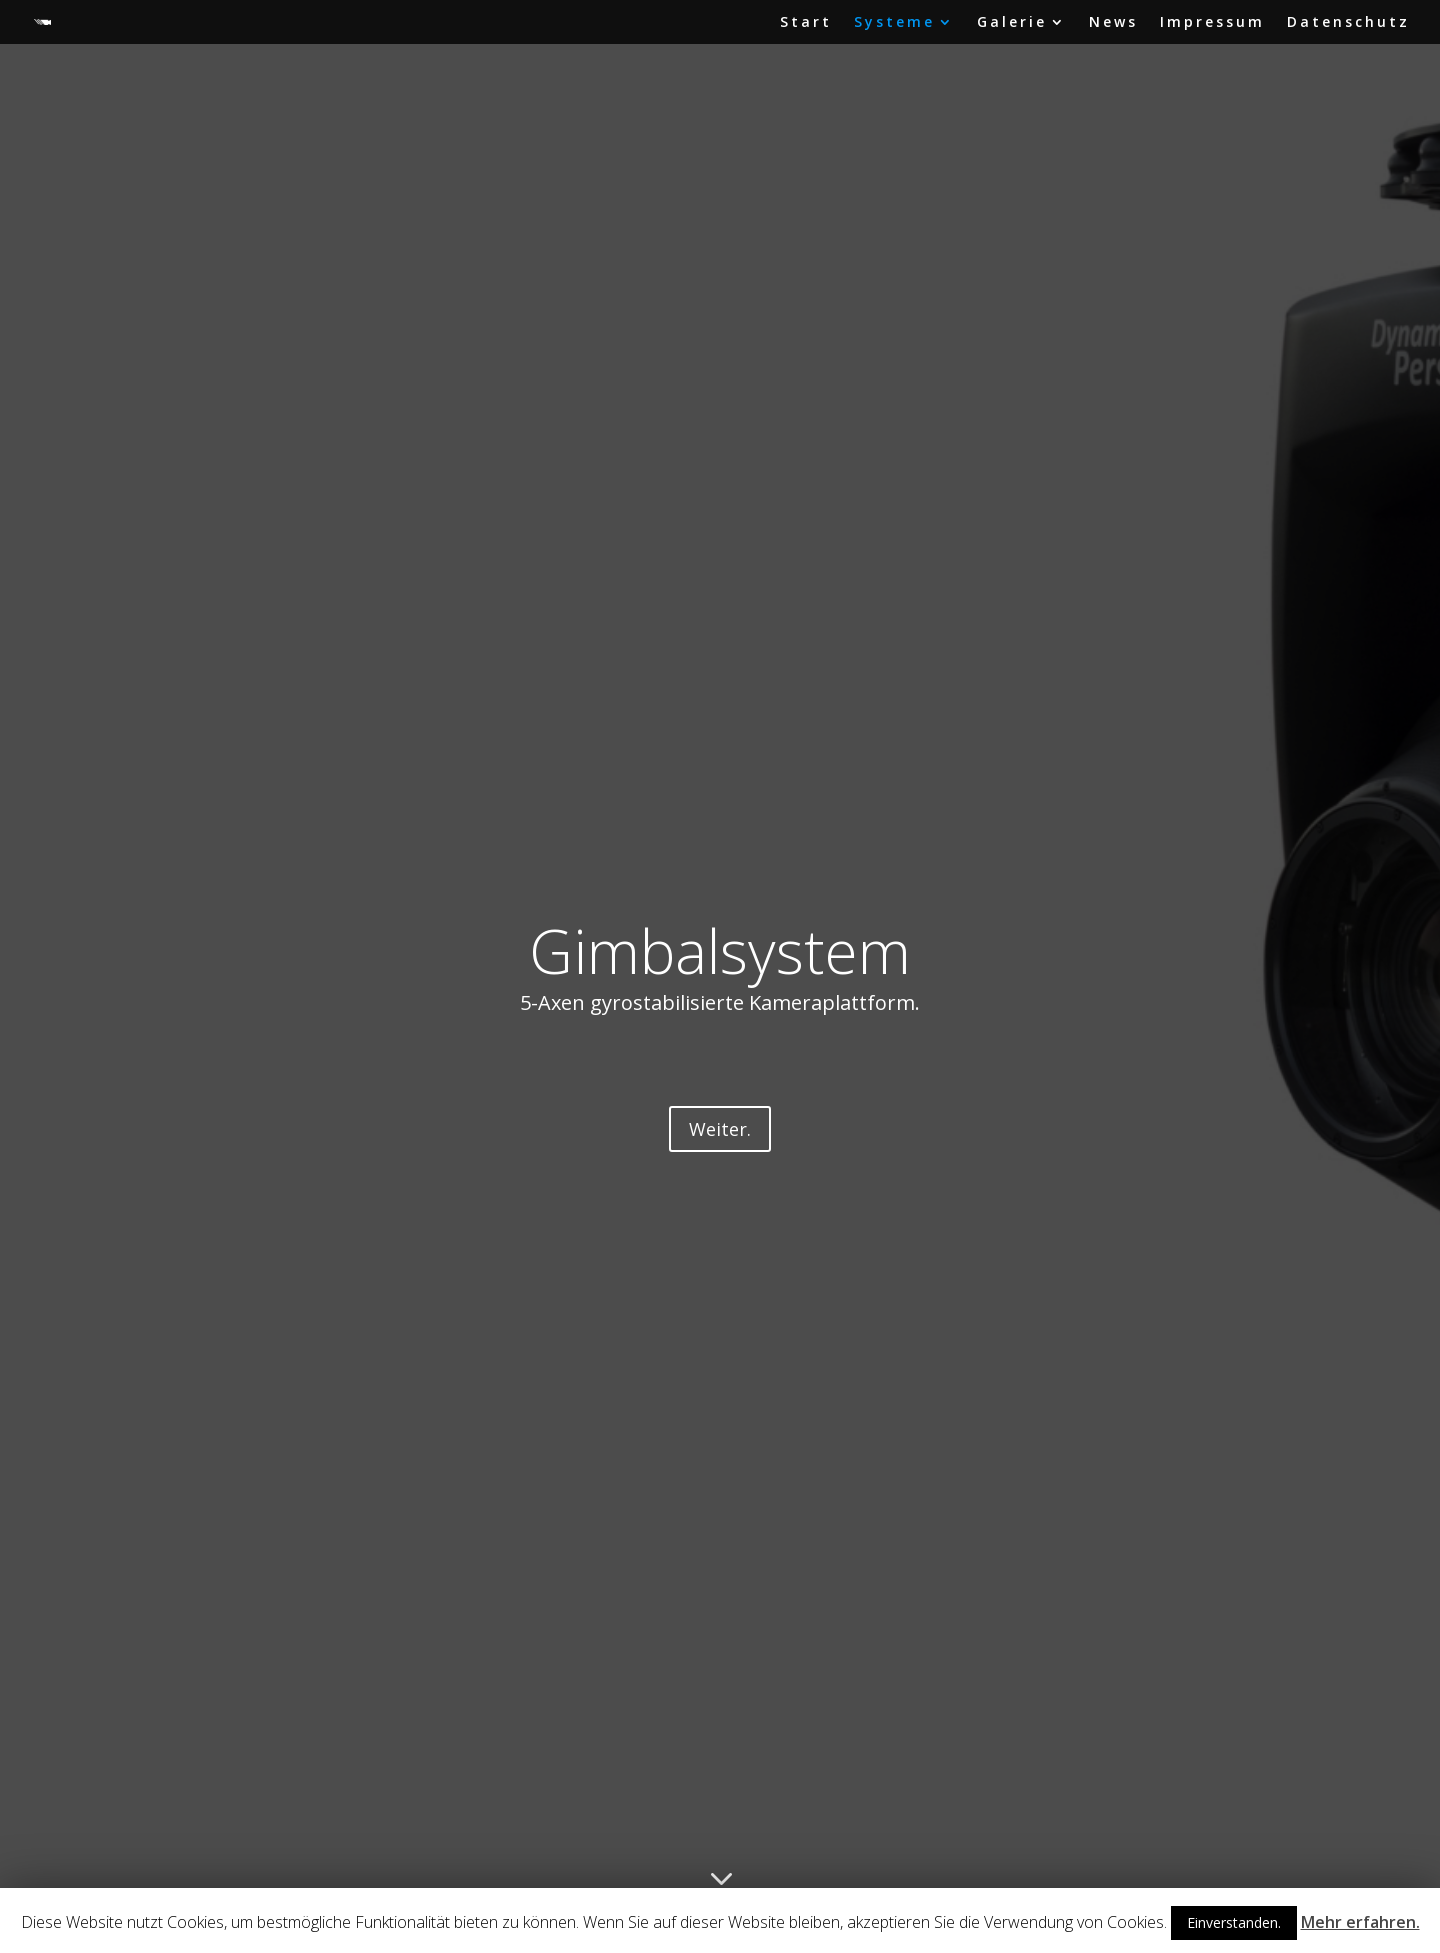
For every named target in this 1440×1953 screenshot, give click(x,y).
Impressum (1212, 23)
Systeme (894, 23)
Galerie (1012, 23)
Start (806, 23)
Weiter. (720, 1129)
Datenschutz (1348, 23)
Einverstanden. (1234, 1922)
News (1113, 23)
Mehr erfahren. (1360, 1922)
